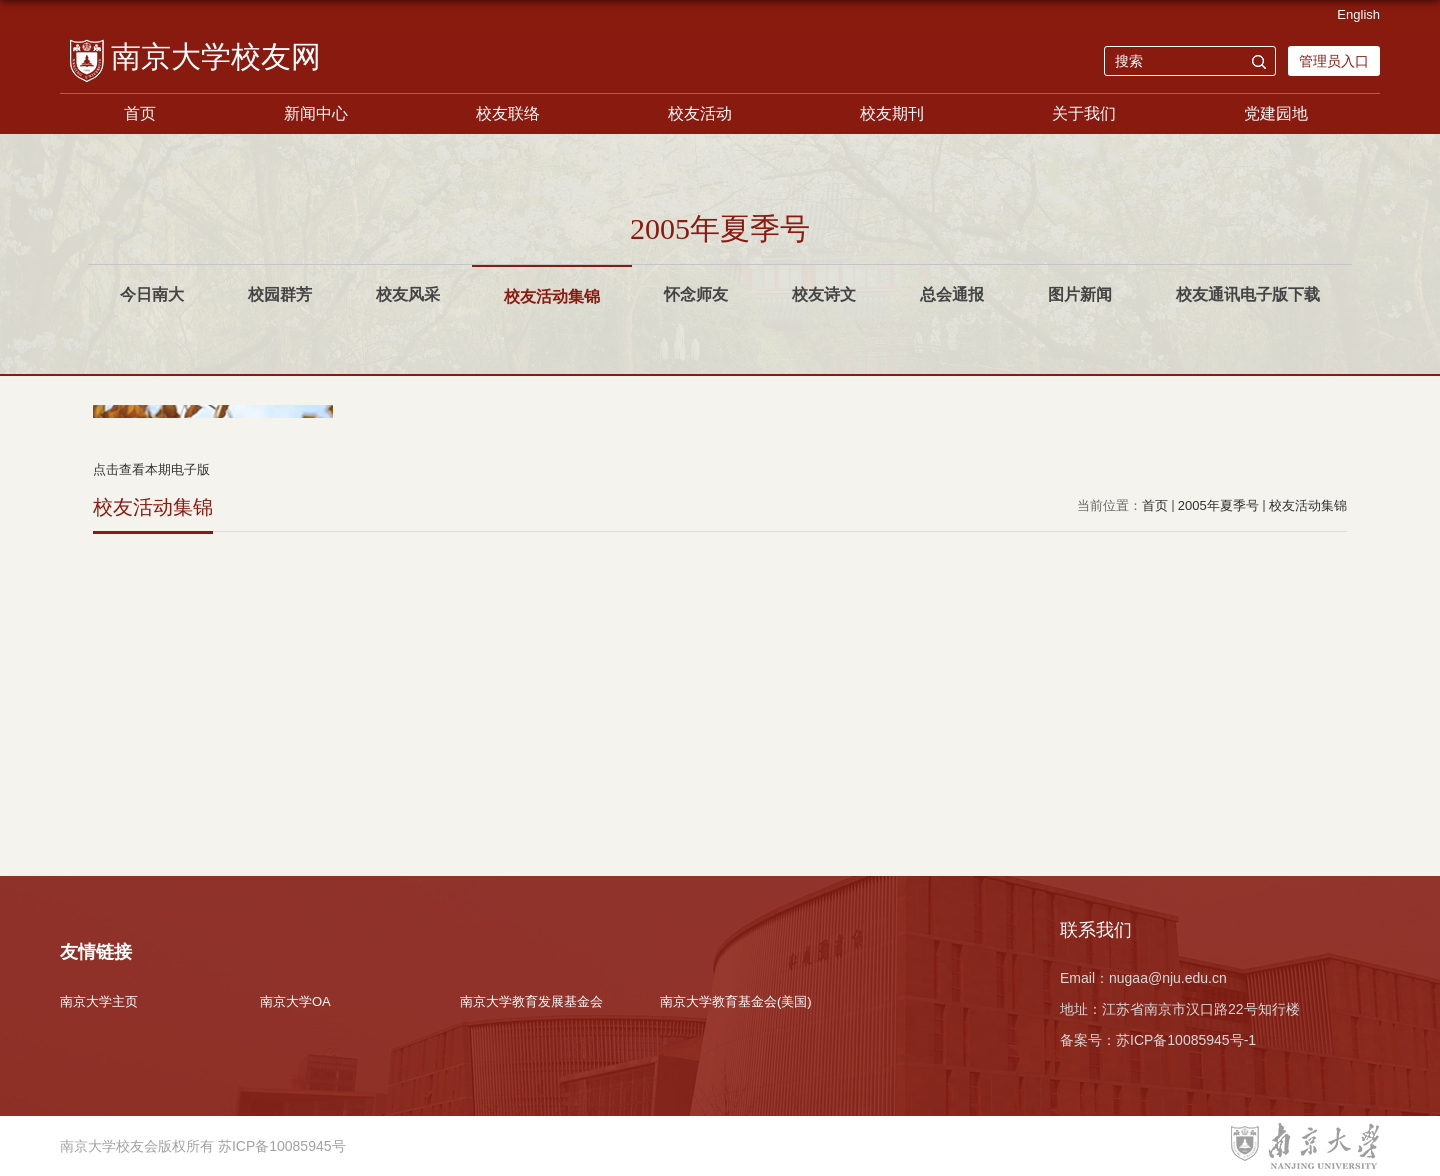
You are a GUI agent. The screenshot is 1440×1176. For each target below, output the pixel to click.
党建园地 (1276, 113)
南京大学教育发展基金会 (531, 1001)
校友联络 (508, 113)
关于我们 (1084, 113)
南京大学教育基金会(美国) (736, 1001)
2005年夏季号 (1218, 505)
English (1358, 14)
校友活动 (700, 113)
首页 (140, 113)
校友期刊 (892, 113)
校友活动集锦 (1308, 505)
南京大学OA (295, 1001)
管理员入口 (1334, 61)
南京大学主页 (99, 1001)
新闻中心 (316, 113)
